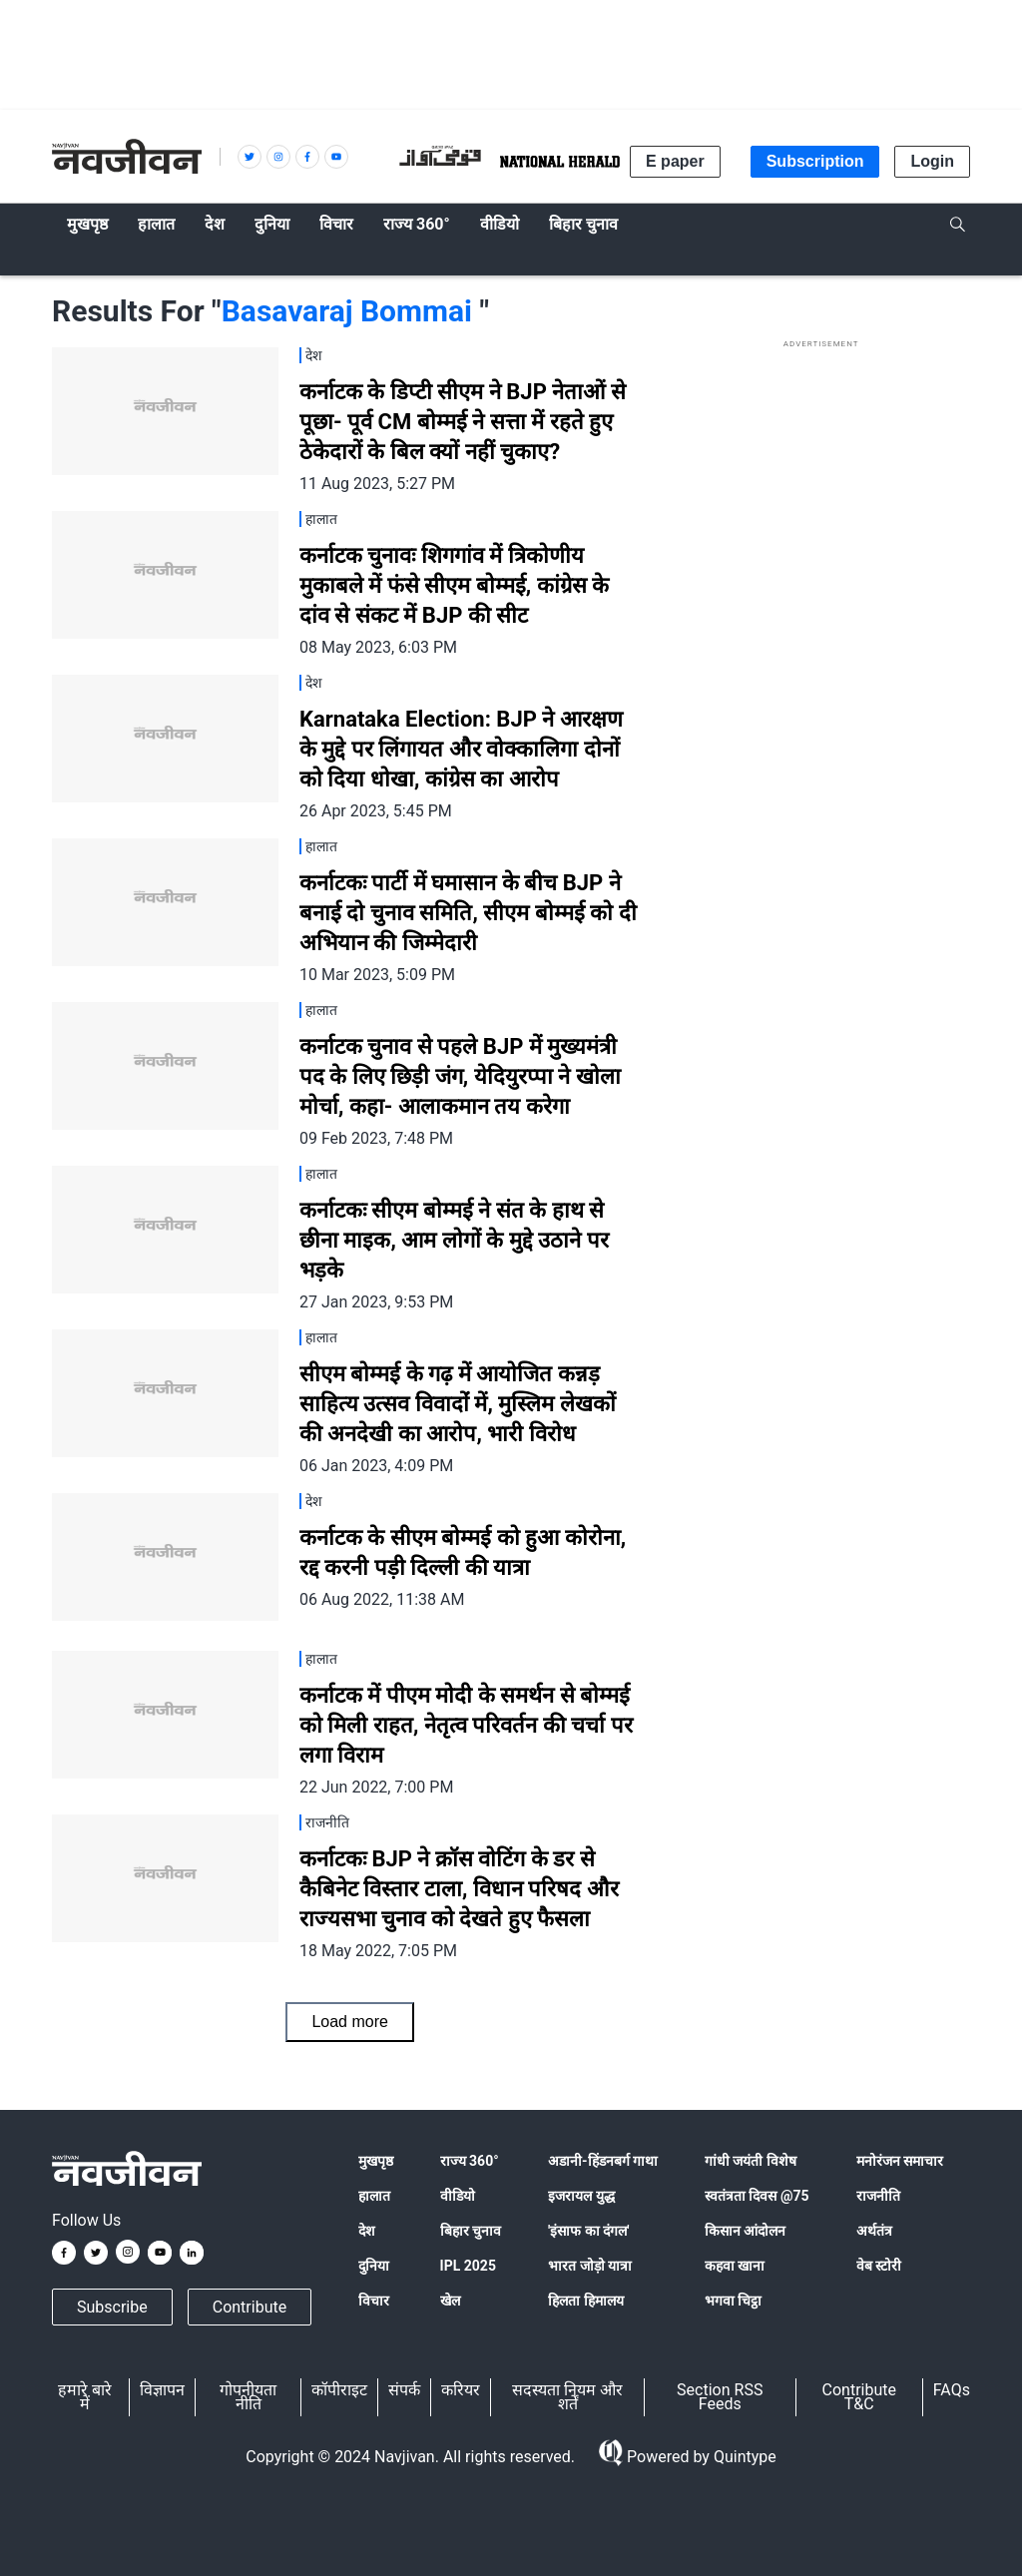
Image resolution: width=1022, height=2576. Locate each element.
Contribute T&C (859, 2396)
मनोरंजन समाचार (899, 2161)
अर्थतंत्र (874, 2231)
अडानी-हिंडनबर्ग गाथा (603, 2161)
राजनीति (878, 2196)
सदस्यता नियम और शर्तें (567, 2396)
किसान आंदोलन (745, 2231)
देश (366, 2231)
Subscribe (112, 2307)
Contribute (249, 2307)
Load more (349, 2021)
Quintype (743, 2456)
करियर (460, 2389)
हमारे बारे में (85, 2396)
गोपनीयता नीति (248, 2396)
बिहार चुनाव (470, 2231)
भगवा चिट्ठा (733, 2301)
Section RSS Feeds (720, 2396)
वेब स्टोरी (878, 2266)
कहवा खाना (735, 2266)
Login (932, 161)
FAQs (951, 2389)
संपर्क (404, 2389)
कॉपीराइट (339, 2389)
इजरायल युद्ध (581, 2196)
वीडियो (457, 2196)
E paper (675, 161)
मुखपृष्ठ (375, 2161)
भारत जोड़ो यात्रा (590, 2266)
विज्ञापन (162, 2389)
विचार (373, 2301)
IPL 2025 (468, 2266)
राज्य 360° (469, 2161)
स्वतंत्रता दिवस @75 (757, 2196)
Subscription (815, 161)
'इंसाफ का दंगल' (588, 2231)
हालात (374, 2196)
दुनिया (373, 2266)
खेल (450, 2301)
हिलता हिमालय (585, 2301)
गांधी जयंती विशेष (750, 2161)
